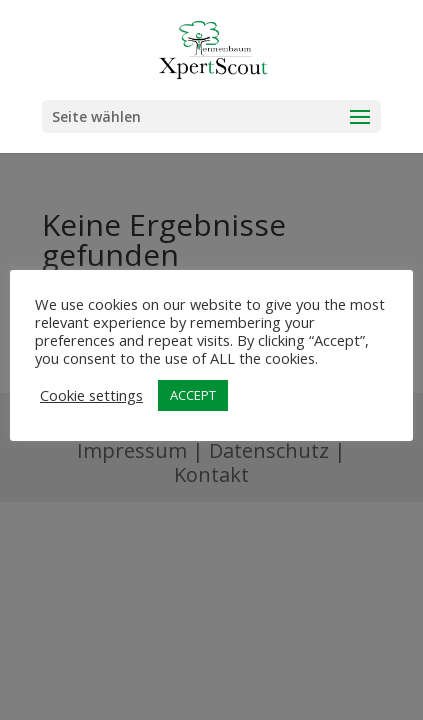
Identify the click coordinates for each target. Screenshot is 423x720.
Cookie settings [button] (91, 395)
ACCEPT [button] (193, 395)
